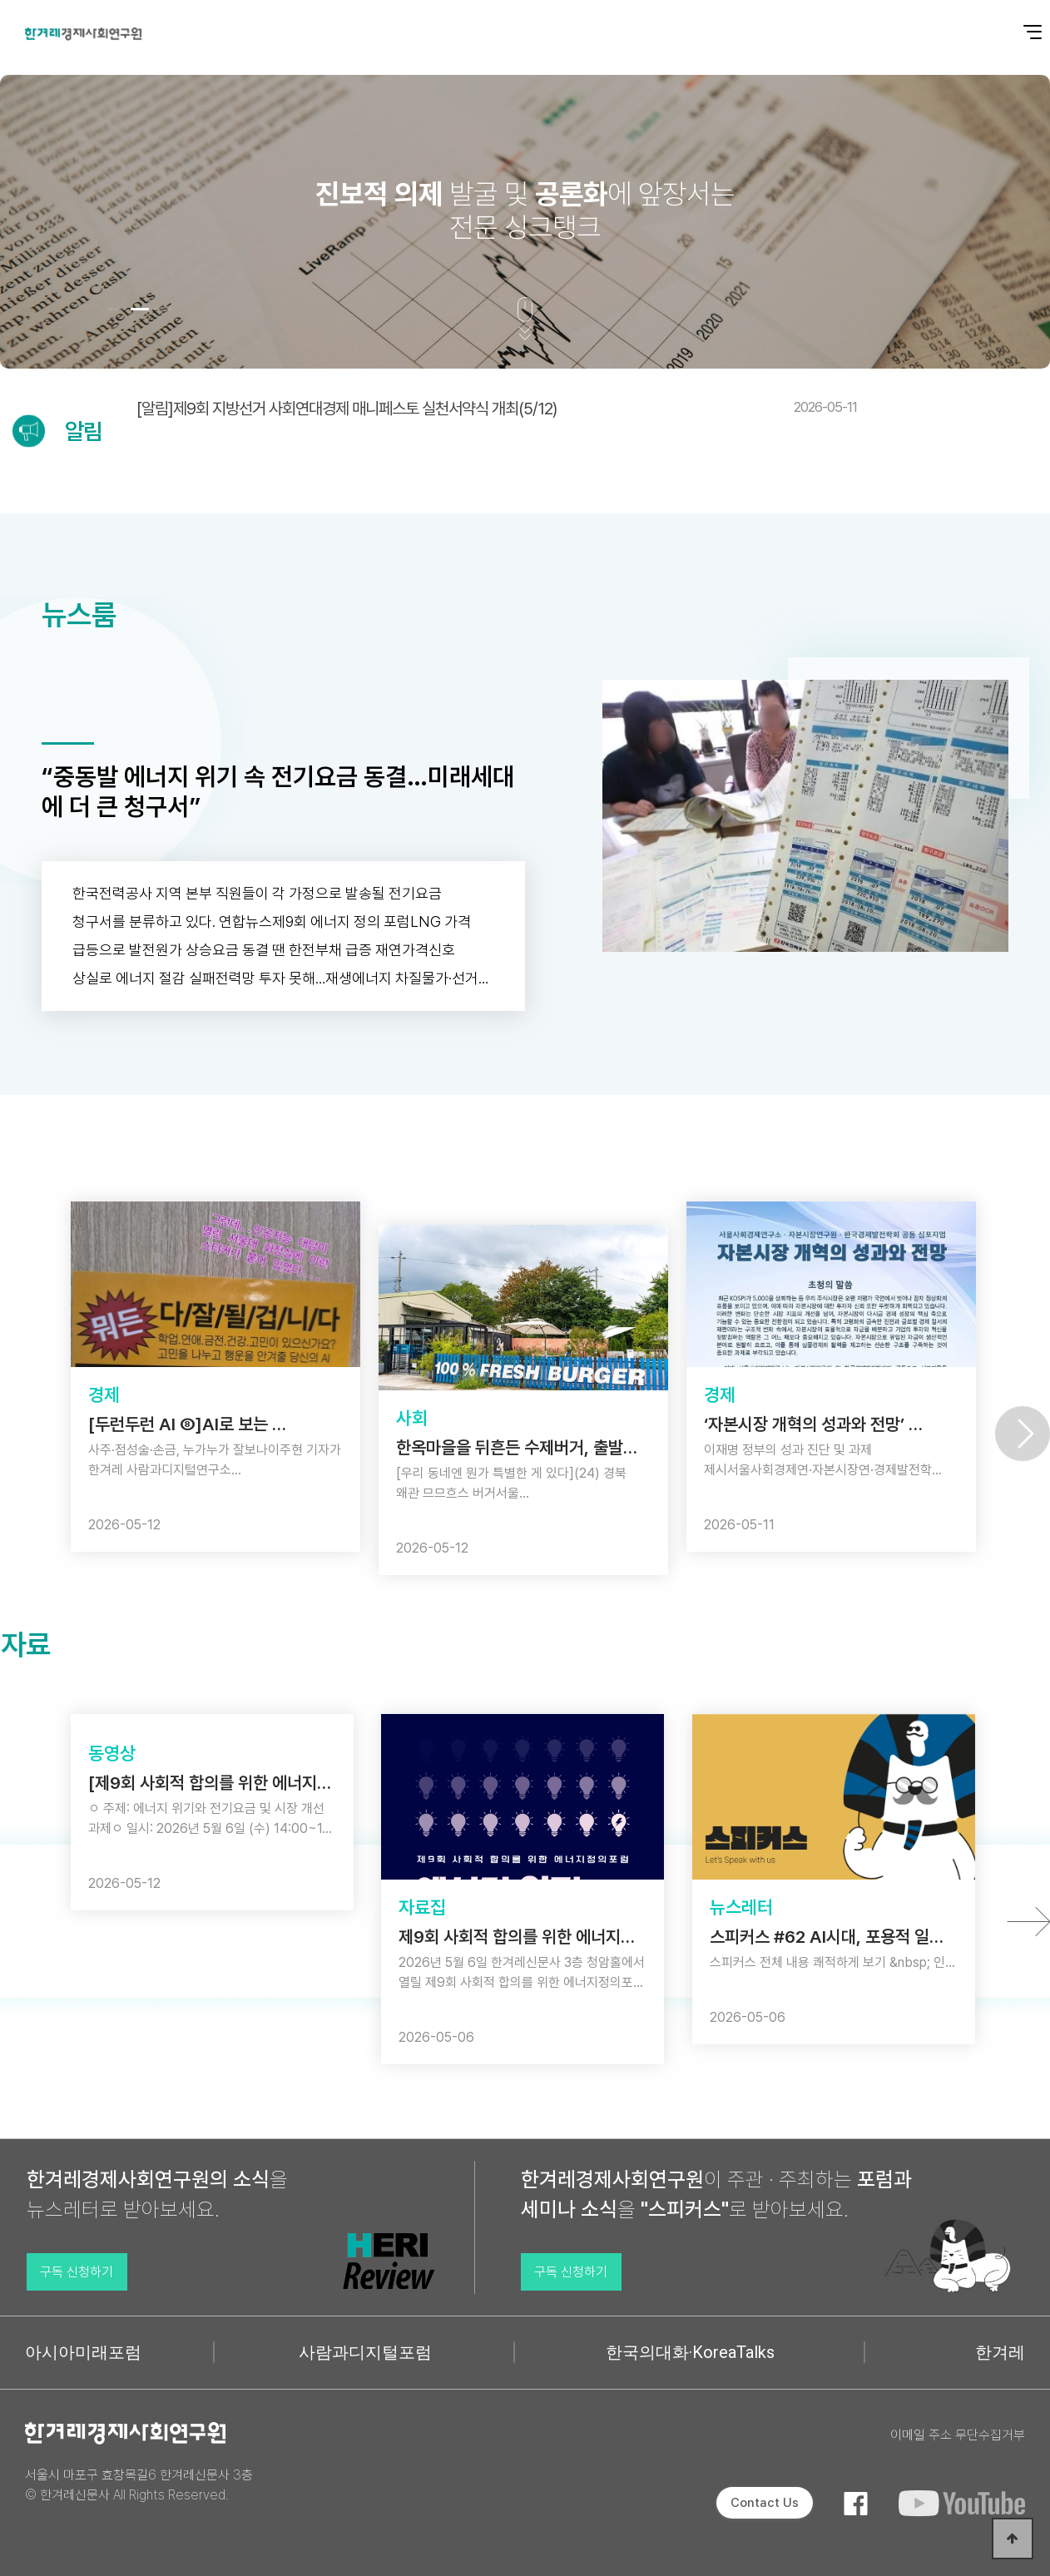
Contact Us (765, 2502)
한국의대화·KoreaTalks (690, 2352)
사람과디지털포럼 (365, 2352)
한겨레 (1000, 2352)
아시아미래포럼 (83, 2352)
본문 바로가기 (0, 0)
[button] (116, 309)
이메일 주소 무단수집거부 (957, 2435)
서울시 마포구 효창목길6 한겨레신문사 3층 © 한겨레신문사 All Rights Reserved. (139, 2485)
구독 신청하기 (76, 2272)
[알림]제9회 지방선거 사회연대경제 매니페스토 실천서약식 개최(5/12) (496, 409)
